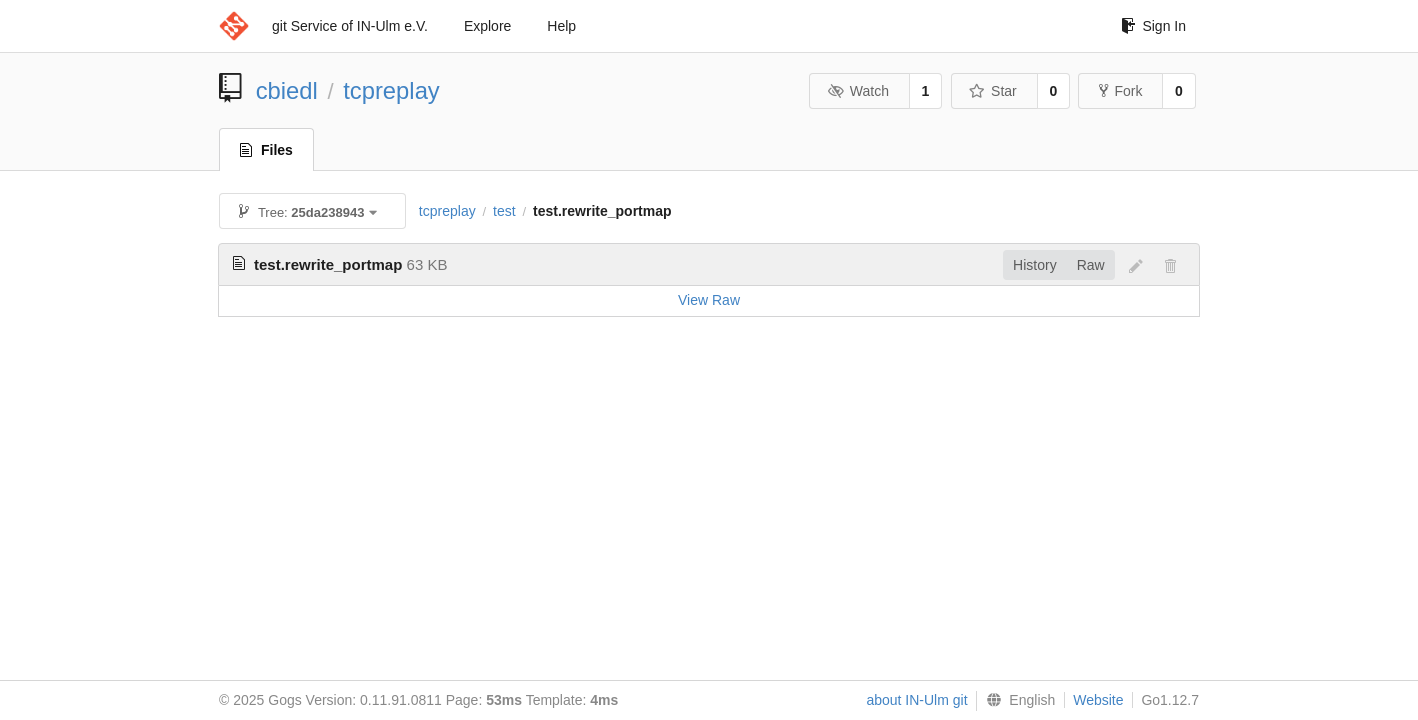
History (1035, 265)
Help (561, 26)
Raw (1091, 265)
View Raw (709, 300)
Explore (487, 26)
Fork (1120, 91)
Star (993, 91)
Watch (858, 91)
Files (266, 150)
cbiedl (287, 90)
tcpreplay (391, 90)
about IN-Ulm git (916, 700)
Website (1098, 700)
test (504, 211)
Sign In (1153, 26)
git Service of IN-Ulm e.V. (350, 26)
